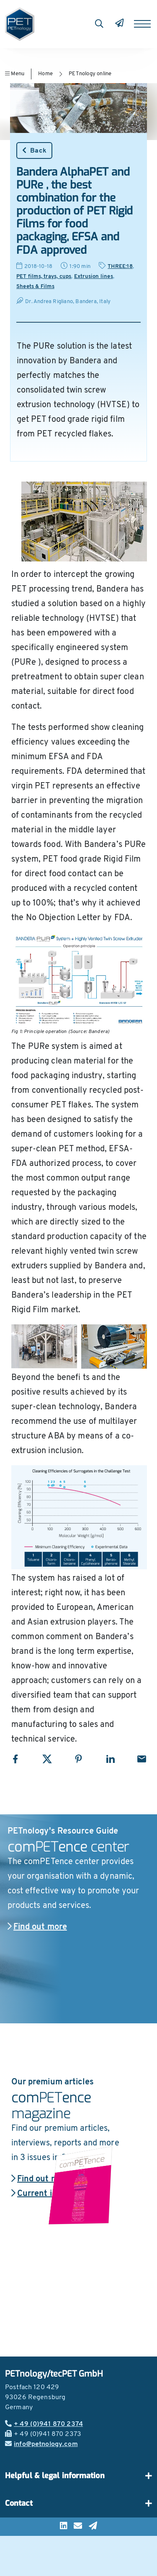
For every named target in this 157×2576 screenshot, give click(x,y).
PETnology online (90, 74)
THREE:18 (120, 266)
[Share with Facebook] (15, 1759)
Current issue (40, 2194)
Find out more (37, 1927)
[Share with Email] (141, 1759)
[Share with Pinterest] (78, 1759)
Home (45, 74)
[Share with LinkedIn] (110, 1759)
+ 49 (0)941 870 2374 (44, 2424)
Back (34, 150)
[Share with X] (47, 1759)
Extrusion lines (93, 276)
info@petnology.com (41, 2444)
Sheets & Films (35, 286)
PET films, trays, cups (43, 276)
